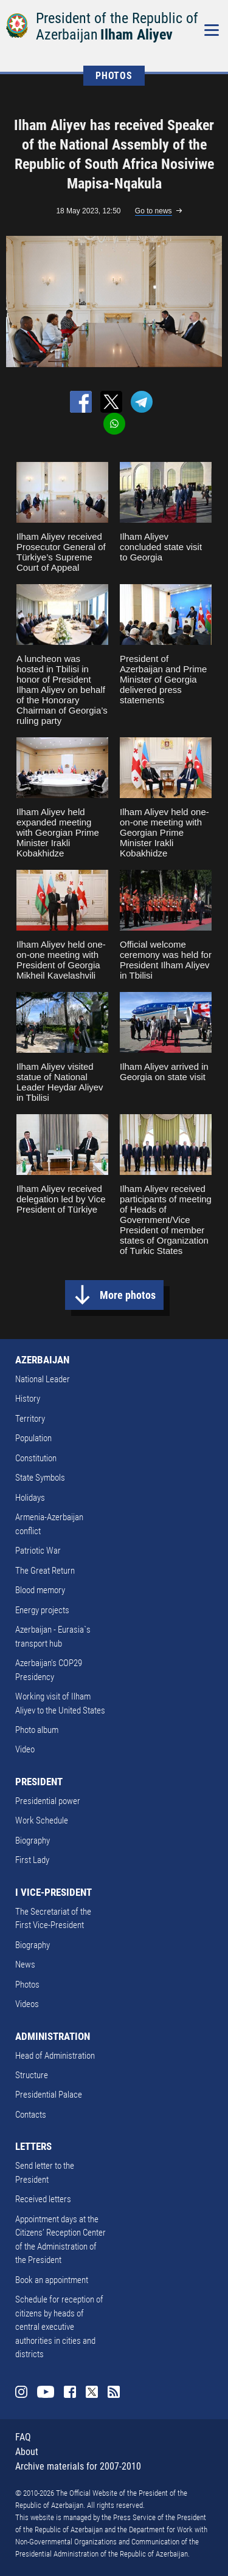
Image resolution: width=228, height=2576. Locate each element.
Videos (27, 2004)
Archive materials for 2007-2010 (78, 2466)
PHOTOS (114, 75)
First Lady (32, 1860)
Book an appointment (51, 2280)
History (27, 1398)
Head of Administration (55, 2055)
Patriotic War (38, 1550)
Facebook (70, 2392)
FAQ (23, 2437)
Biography (32, 1840)
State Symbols (40, 1477)
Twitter (92, 2392)
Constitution (36, 1458)
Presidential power (47, 1801)
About (26, 2451)
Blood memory (40, 1590)
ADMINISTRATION (52, 2036)
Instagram (21, 2392)
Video (25, 1749)
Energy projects (42, 1610)
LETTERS (33, 2146)
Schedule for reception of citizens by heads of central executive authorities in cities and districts (59, 2327)
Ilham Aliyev (136, 34)
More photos (128, 1295)
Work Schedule (41, 1820)
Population (33, 1438)
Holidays (30, 1497)
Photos (27, 1984)
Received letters (43, 2199)
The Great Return (45, 1570)
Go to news (153, 211)
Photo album (36, 1729)
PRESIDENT (39, 1781)
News (25, 1964)
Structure (31, 2075)
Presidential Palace (48, 2094)
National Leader (42, 1379)
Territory (30, 1418)
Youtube (45, 2392)
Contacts (30, 2114)
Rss (114, 2392)
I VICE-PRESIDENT (53, 1892)
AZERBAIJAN (42, 1360)
